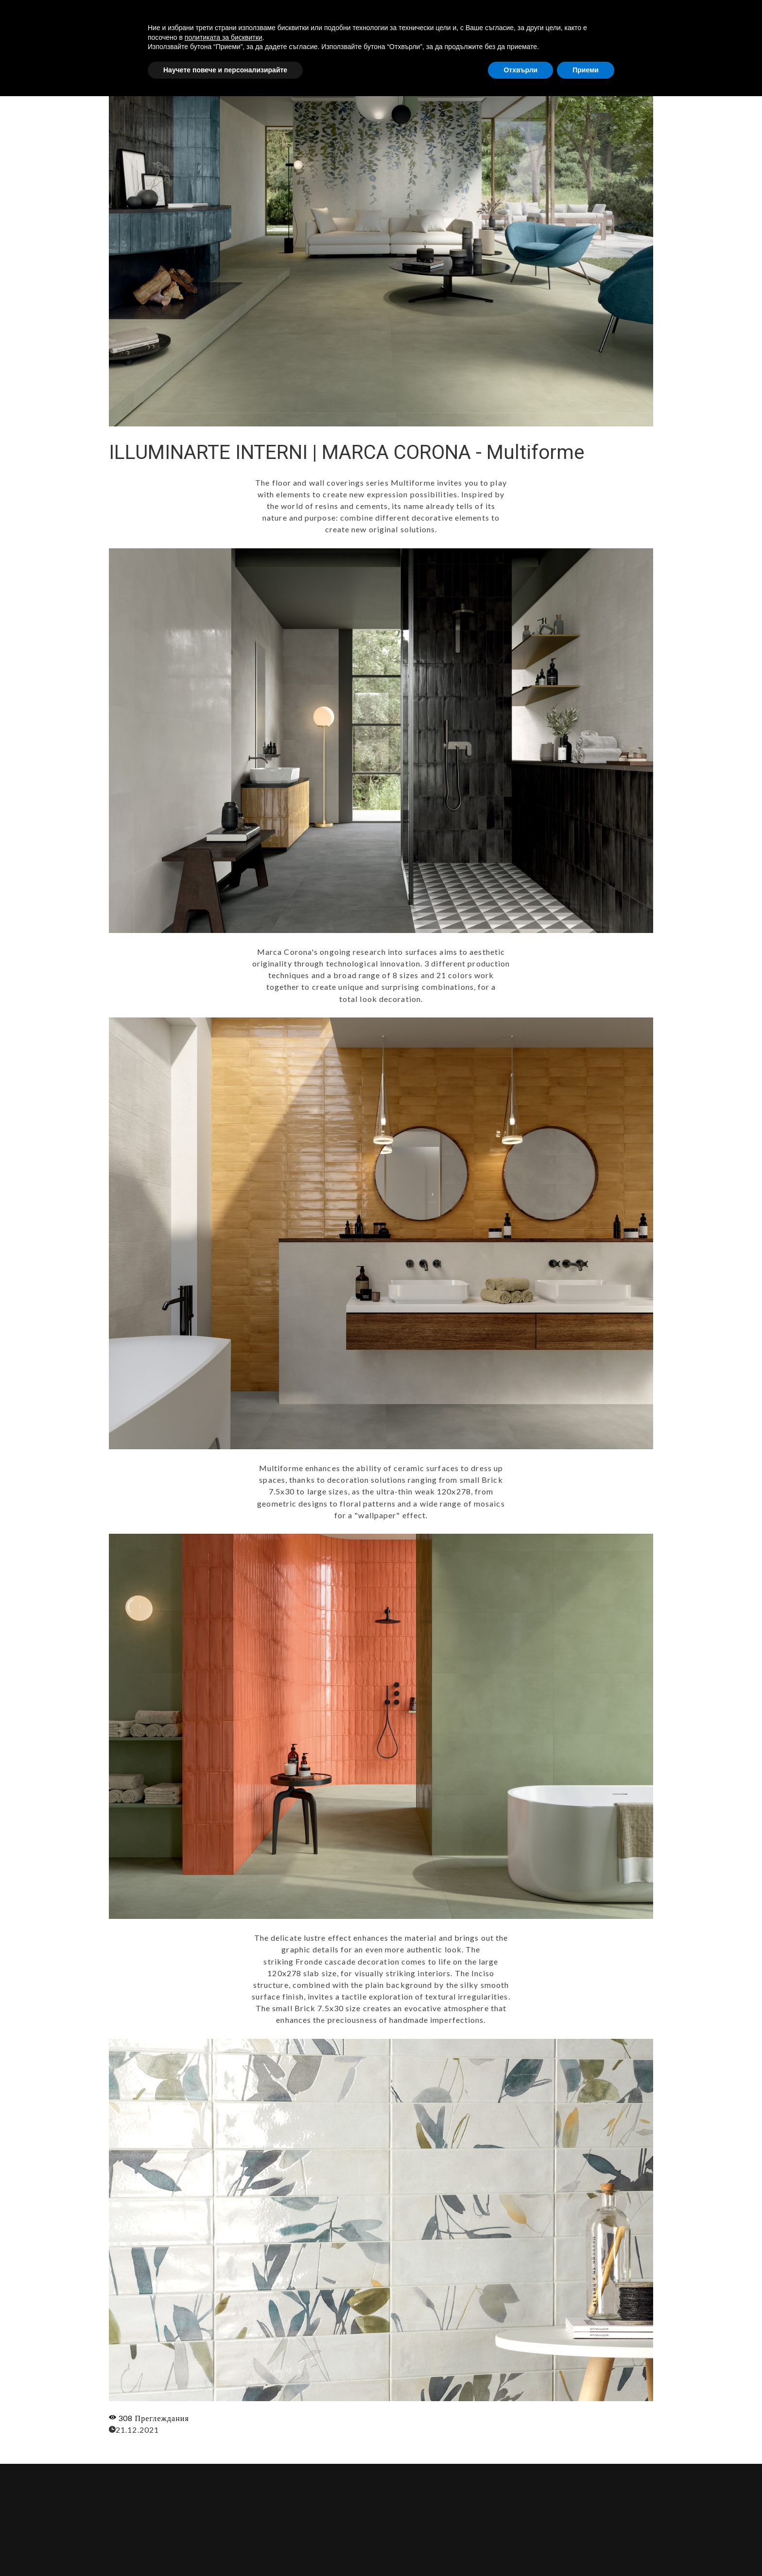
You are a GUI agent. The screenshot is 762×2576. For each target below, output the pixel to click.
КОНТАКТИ (658, 15)
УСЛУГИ (545, 15)
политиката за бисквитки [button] (223, 2517)
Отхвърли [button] (520, 2549)
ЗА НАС (501, 15)
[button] (730, 16)
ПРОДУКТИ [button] (599, 16)
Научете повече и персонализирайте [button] (225, 2549)
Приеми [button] (585, 2549)
